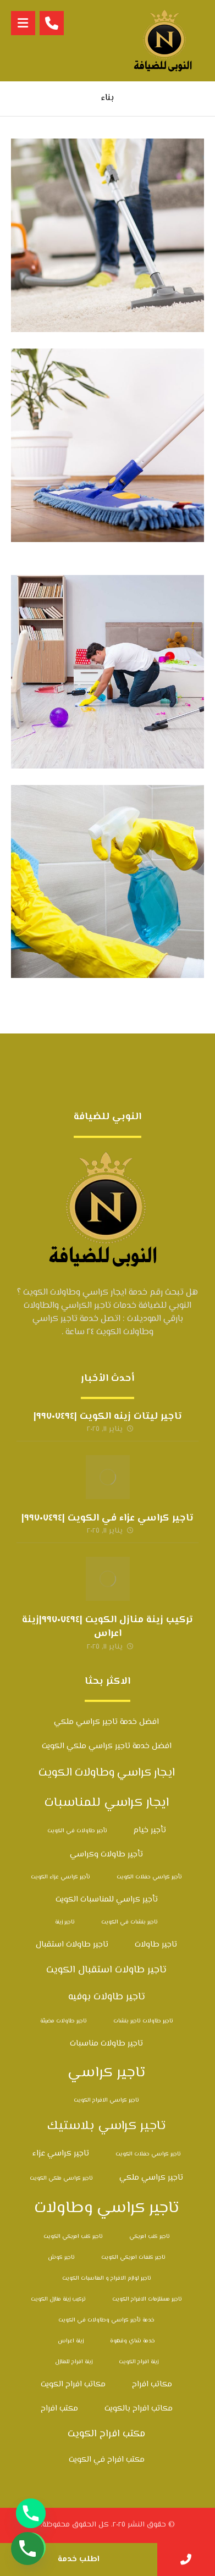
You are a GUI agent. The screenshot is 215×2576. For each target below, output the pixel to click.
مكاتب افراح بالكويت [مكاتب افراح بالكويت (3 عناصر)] (138, 2408)
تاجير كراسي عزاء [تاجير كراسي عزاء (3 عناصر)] (60, 2153)
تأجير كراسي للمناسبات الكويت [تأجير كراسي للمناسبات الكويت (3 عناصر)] (107, 1899)
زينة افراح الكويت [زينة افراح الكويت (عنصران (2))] (138, 2362)
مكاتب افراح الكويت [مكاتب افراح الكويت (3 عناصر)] (73, 2384)
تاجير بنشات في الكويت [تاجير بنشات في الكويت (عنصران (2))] (129, 1922)
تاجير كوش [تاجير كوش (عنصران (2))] (61, 2257)
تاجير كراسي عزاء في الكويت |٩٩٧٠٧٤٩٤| (107, 1518)
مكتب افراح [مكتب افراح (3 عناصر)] (59, 2408)
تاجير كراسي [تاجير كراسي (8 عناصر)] (106, 2072)
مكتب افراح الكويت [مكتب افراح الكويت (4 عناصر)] (106, 2434)
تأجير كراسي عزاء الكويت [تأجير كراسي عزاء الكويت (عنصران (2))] (60, 1877)
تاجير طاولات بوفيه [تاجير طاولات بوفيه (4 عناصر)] (106, 1997)
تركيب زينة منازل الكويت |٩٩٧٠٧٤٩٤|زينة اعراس (107, 1626)
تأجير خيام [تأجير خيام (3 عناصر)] (150, 1830)
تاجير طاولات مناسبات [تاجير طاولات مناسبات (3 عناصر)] (106, 2043)
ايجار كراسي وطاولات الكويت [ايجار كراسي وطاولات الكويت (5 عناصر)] (106, 1773)
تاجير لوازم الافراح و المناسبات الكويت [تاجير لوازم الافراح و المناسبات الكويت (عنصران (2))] (106, 2278)
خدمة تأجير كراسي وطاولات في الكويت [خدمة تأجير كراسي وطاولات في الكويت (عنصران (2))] (106, 2320)
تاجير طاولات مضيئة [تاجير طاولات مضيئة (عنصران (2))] (63, 2021)
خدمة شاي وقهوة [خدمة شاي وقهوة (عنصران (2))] (132, 2341)
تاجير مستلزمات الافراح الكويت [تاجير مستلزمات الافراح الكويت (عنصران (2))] (147, 2299)
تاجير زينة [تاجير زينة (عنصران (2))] (65, 1922)
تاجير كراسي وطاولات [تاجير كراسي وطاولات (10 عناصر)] (106, 2208)
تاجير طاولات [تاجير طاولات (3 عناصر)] (156, 1944)
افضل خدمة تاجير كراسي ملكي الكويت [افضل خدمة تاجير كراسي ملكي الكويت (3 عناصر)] (107, 1746)
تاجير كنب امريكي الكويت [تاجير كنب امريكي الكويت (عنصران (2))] (73, 2236)
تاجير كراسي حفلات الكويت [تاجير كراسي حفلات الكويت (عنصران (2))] (148, 2154)
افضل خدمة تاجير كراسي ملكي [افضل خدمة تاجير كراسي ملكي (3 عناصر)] (106, 1722)
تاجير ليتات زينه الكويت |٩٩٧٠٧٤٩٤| (108, 1416)
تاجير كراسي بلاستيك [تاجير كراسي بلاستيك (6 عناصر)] (106, 2126)
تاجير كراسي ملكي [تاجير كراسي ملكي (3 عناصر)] (151, 2177)
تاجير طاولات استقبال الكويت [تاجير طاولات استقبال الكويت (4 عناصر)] (106, 1970)
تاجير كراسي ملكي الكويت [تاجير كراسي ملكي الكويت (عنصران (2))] (61, 2178)
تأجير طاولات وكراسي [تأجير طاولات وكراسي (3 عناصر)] (106, 1854)
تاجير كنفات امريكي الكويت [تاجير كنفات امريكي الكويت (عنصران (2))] (133, 2257)
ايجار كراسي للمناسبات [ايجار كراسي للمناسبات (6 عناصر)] (107, 1803)
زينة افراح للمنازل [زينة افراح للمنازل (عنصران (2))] (73, 2362)
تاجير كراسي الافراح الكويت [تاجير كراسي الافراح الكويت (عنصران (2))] (106, 2100)
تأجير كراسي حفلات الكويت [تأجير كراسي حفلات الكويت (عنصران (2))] (149, 1877)
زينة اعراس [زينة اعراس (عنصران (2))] (71, 2341)
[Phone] (31, 2513)
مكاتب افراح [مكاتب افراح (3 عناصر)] (152, 2384)
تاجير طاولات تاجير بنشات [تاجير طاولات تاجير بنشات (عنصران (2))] (143, 2021)
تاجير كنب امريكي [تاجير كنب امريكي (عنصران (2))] (149, 2236)
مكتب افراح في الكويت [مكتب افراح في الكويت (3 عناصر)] (107, 2459)
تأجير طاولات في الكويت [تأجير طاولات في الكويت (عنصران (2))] (77, 1831)
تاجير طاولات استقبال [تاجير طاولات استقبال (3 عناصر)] (72, 1944)
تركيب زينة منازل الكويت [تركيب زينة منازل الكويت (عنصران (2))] (58, 2299)
